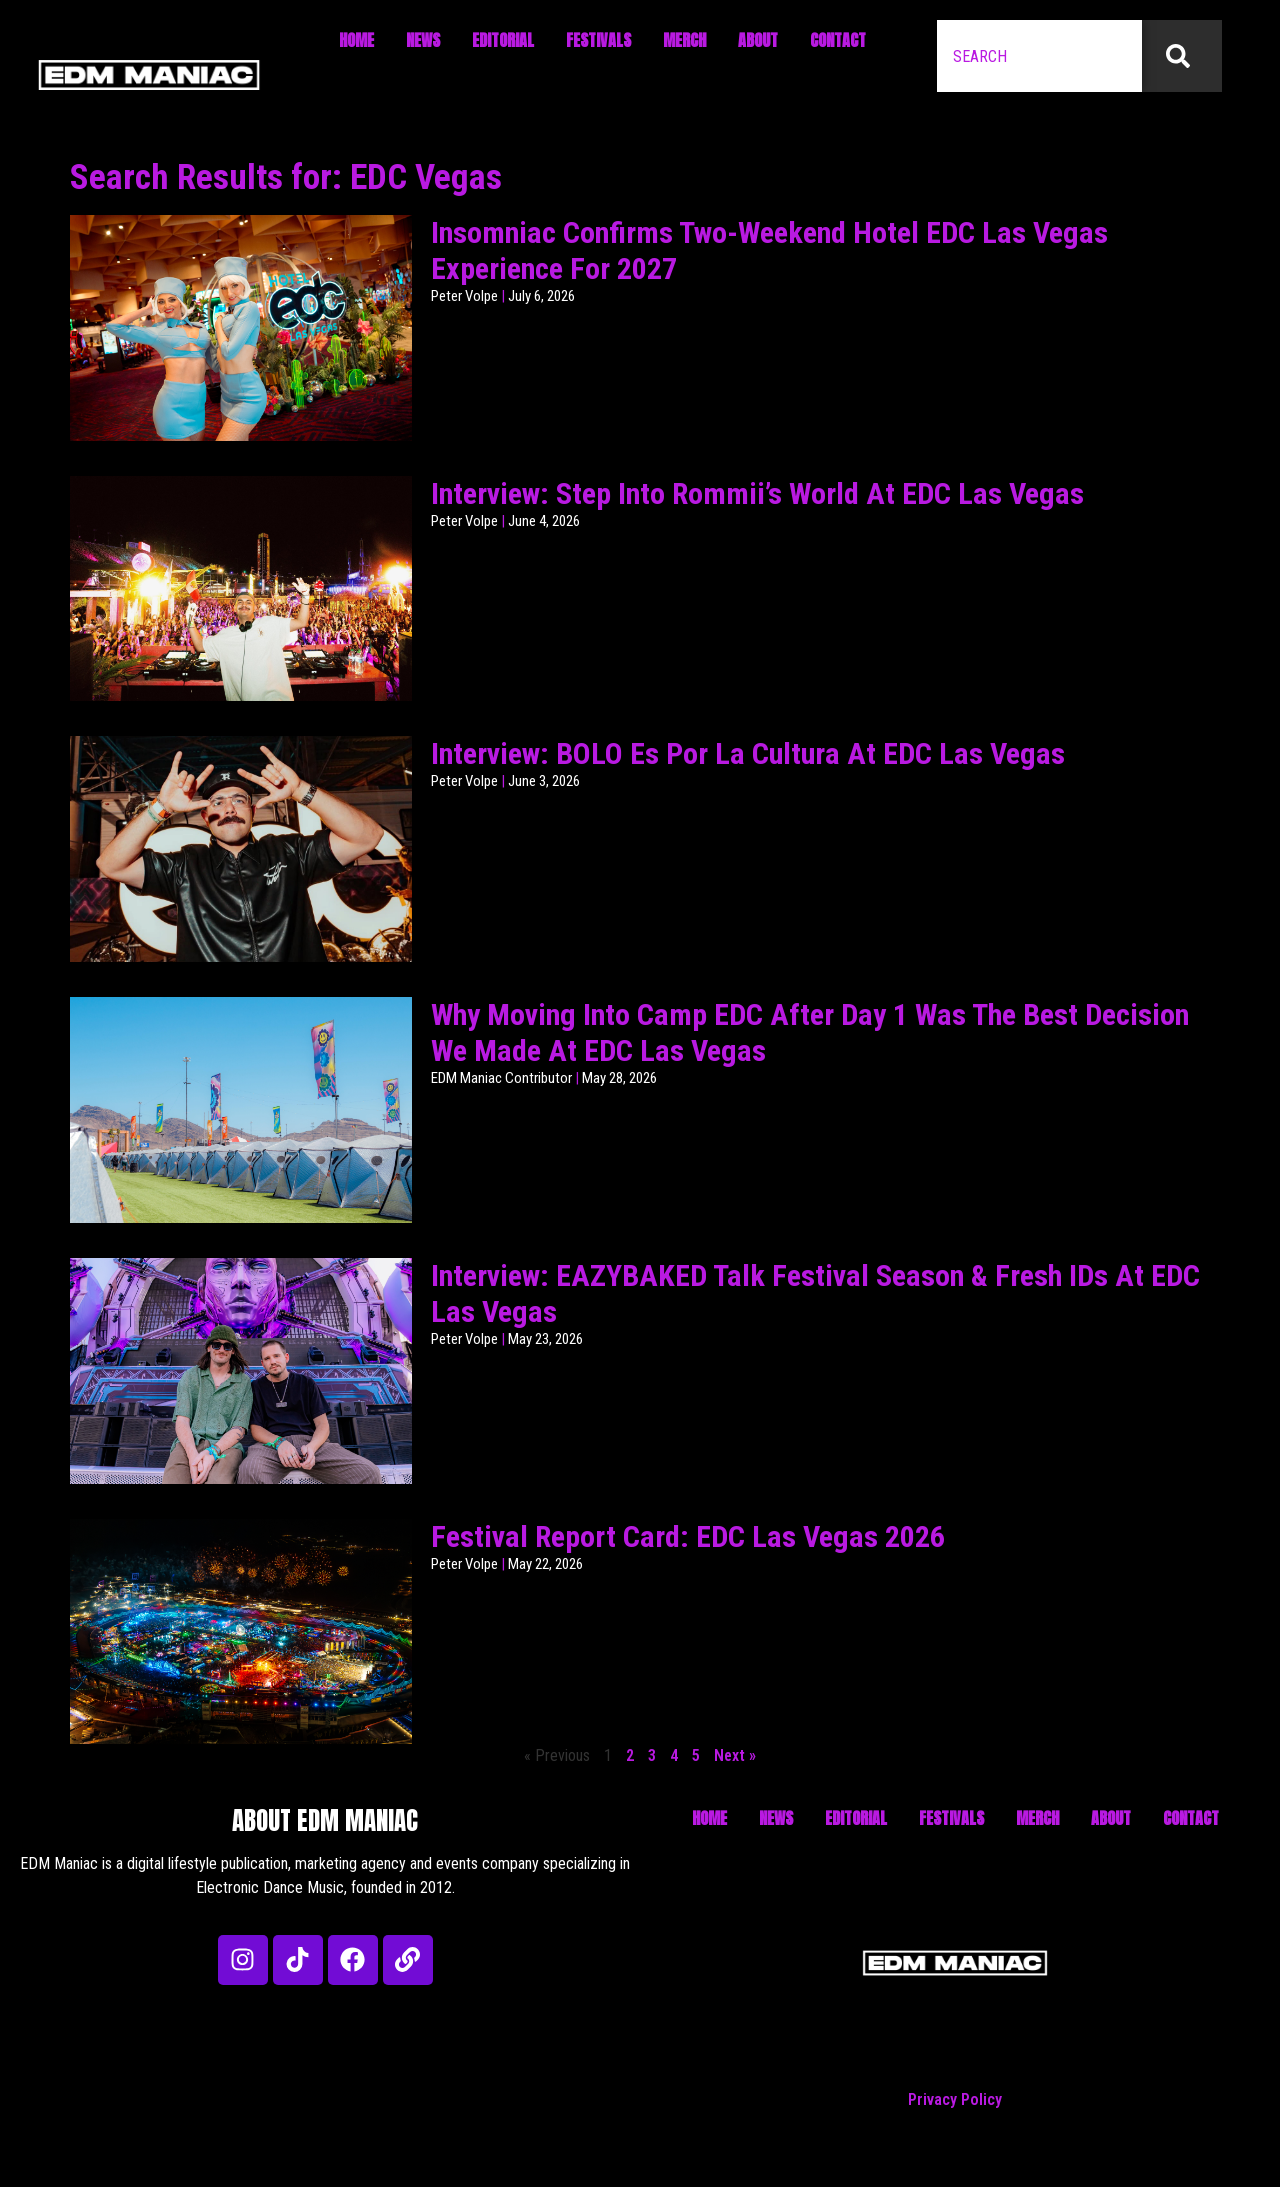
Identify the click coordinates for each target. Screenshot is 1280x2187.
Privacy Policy (955, 2099)
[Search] (1182, 56)
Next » (735, 1755)
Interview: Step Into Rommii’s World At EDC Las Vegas (757, 493)
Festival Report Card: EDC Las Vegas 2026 (688, 1536)
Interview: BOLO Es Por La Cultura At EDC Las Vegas (748, 753)
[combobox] (1039, 56)
